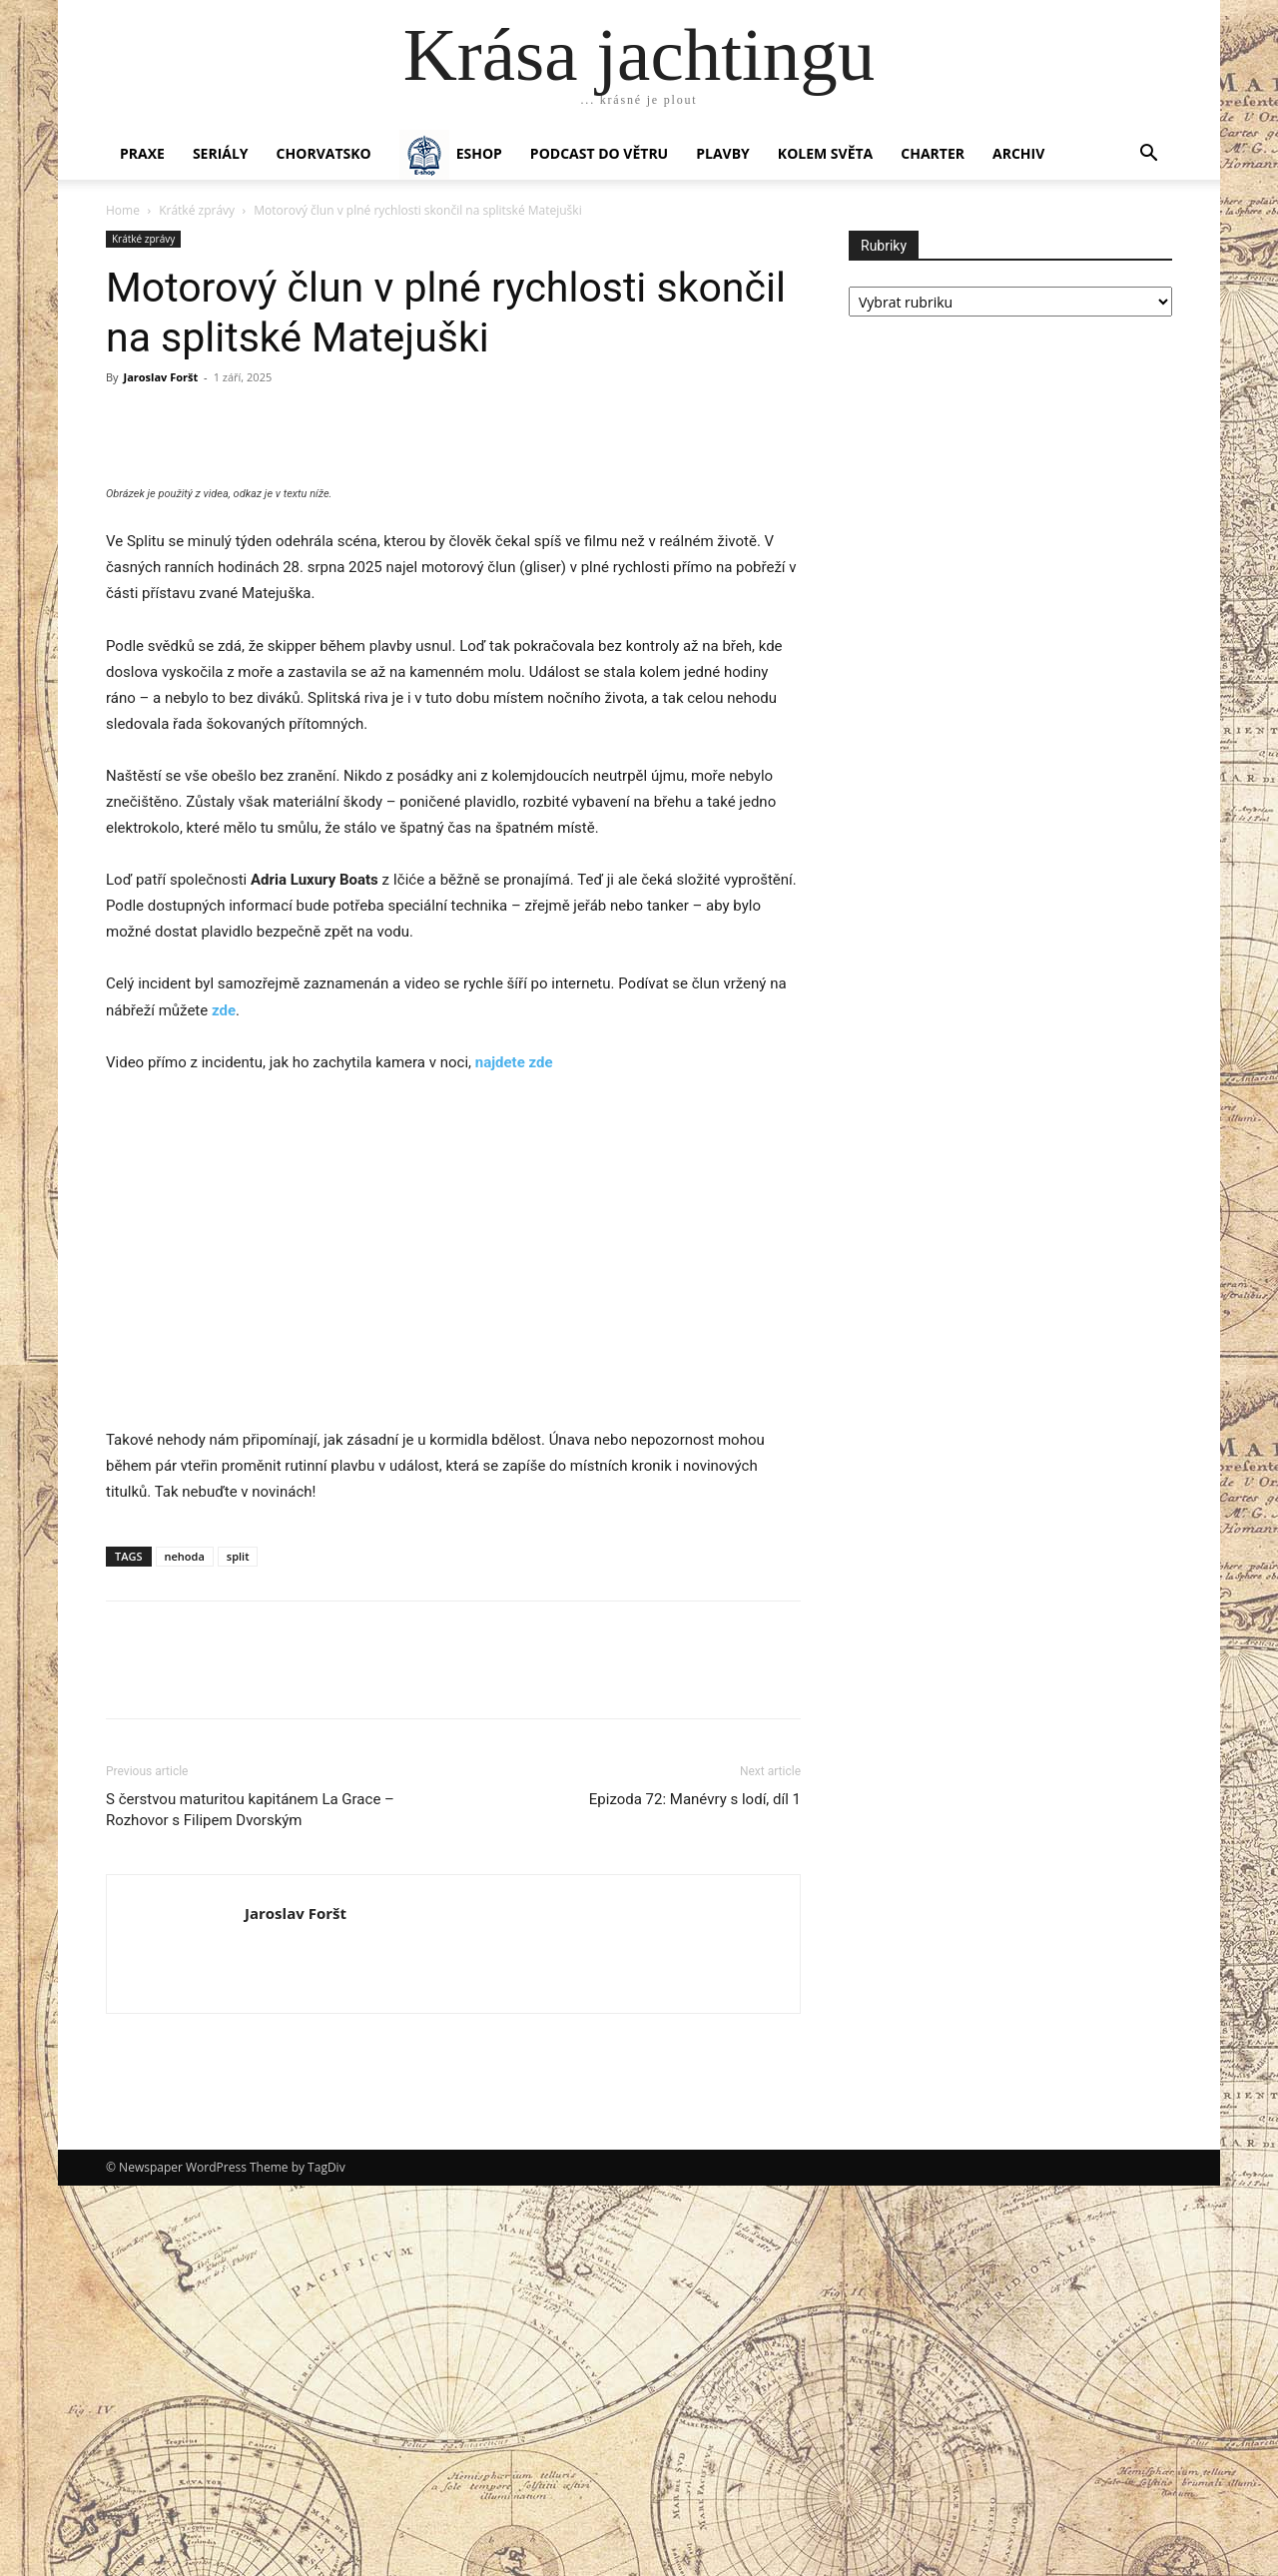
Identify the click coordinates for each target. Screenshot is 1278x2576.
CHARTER (932, 153)
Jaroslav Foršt (160, 376)
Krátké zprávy (197, 210)
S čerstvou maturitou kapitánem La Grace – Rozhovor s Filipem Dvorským (250, 2200)
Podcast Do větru (599, 153)
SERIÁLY (221, 153)
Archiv (1018, 153)
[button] (1148, 155)
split (238, 1946)
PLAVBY (723, 153)
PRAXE (142, 153)
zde (224, 1401)
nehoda (185, 1946)
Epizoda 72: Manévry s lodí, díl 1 (695, 2190)
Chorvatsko (324, 153)
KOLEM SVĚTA (825, 153)
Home (123, 210)
